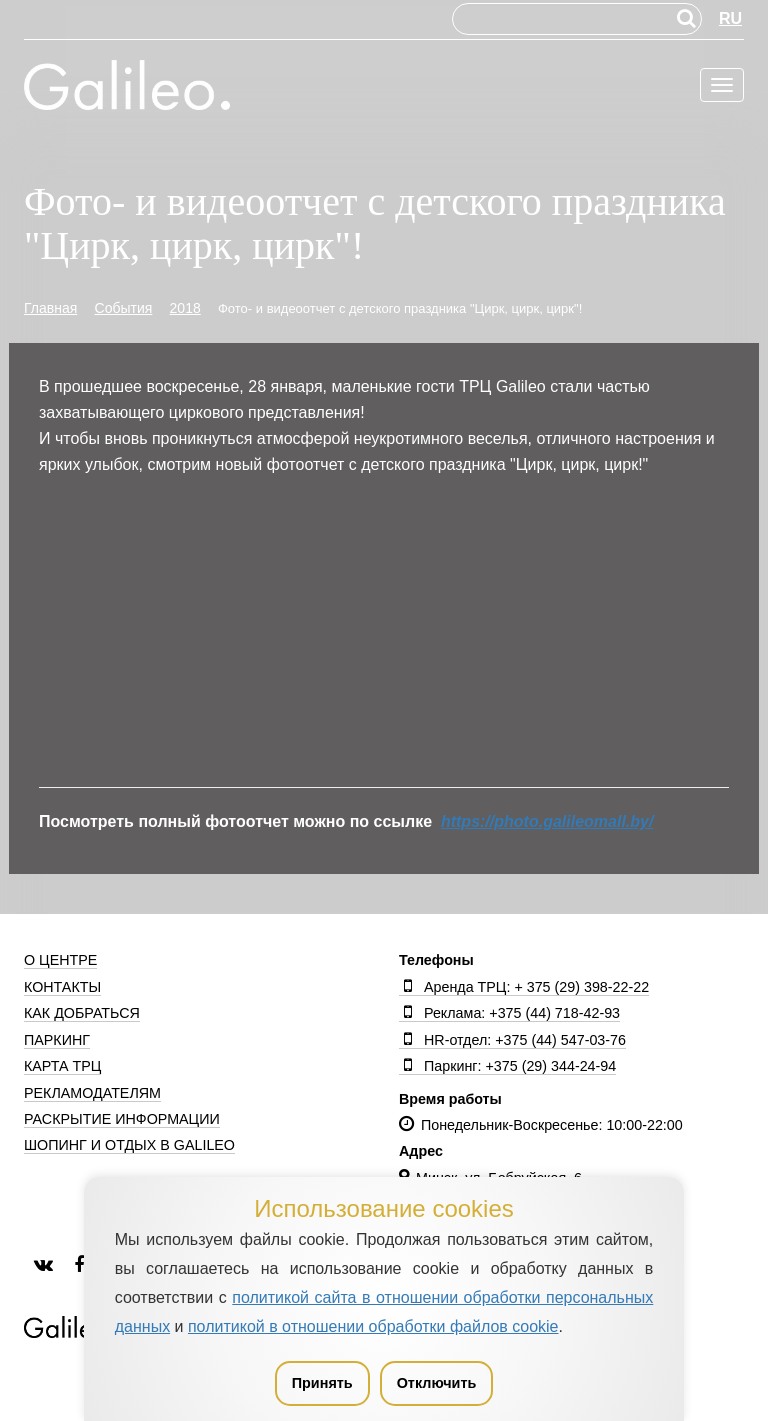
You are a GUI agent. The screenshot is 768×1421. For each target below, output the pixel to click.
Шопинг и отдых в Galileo (129, 1145)
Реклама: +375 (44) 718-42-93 (509, 1013)
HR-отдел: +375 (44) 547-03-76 (512, 1040)
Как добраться (82, 1013)
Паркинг (57, 1040)
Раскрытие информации (122, 1119)
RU (730, 18)
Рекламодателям (92, 1093)
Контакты (62, 987)
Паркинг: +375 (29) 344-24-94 (507, 1066)
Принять (322, 1383)
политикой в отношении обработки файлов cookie (373, 1326)
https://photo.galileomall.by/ (547, 821)
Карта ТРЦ (62, 1066)
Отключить (437, 1383)
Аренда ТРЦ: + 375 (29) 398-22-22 (524, 987)
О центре (60, 960)
